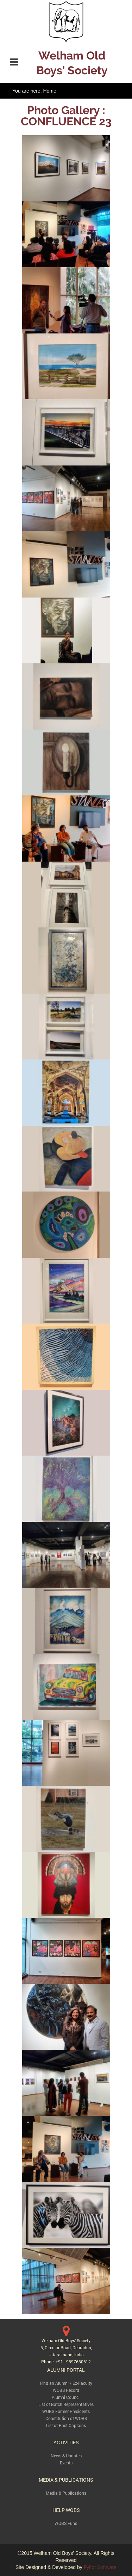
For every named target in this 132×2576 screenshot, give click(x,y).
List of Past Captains (66, 2425)
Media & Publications (66, 2493)
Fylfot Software (100, 2567)
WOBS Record (66, 2390)
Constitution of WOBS (66, 2418)
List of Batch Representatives (66, 2404)
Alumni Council (66, 2397)
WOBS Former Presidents (66, 2411)
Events (66, 2462)
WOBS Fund (66, 2523)
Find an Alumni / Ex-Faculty (66, 2383)
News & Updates (66, 2455)
